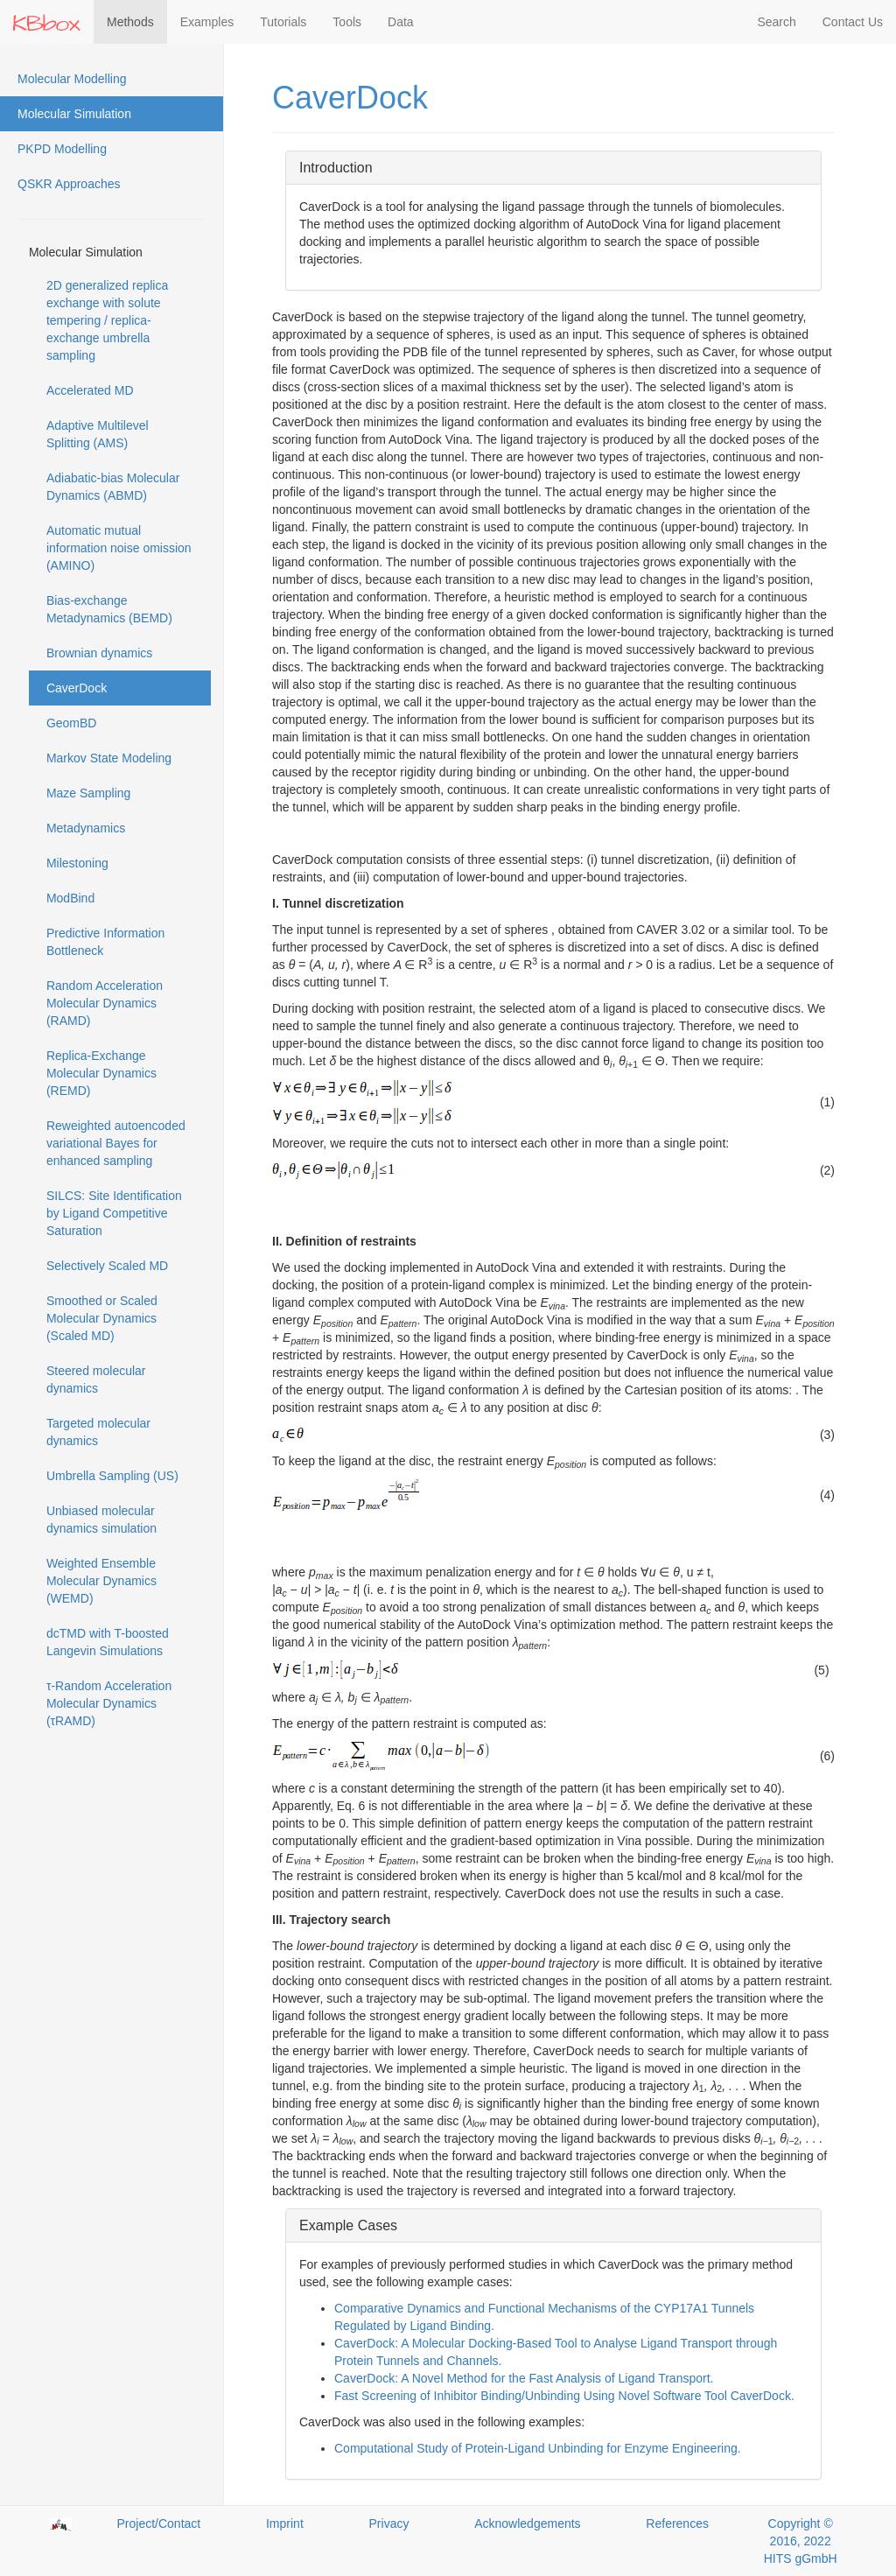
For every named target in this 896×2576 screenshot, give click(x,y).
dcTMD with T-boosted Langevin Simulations (107, 1642)
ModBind (70, 898)
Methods (130, 22)
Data (401, 22)
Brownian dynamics (99, 653)
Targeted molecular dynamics (98, 1432)
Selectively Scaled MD (107, 1266)
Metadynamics (85, 828)
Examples (207, 22)
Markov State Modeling (109, 758)
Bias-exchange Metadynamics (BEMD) (109, 609)
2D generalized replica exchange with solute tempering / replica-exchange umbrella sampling (107, 320)
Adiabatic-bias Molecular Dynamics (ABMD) (113, 486)
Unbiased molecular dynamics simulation (101, 1519)
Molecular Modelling (72, 79)
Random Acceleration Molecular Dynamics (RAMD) (104, 1003)
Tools (346, 22)
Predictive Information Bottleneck (105, 942)
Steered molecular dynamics (96, 1379)
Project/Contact (159, 2523)
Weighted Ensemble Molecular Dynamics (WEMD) (101, 1580)
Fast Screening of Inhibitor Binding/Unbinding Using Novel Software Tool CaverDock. (564, 2396)
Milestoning (77, 863)
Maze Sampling (88, 793)
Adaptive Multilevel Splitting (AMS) (97, 434)
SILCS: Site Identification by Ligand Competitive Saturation (114, 1213)
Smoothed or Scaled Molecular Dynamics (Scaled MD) (102, 1318)
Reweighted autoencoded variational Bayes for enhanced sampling (116, 1143)
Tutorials (283, 22)
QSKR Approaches (69, 184)
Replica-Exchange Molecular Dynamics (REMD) (101, 1073)
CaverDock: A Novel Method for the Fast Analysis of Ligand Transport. (523, 2378)
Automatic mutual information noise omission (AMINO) (119, 547)
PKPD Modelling (62, 149)
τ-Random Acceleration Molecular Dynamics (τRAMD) (109, 1703)
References (677, 2523)
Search (776, 22)
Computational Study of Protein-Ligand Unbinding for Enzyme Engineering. (537, 2448)
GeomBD (71, 723)
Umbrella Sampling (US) (112, 1476)
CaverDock (76, 688)
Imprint (285, 2523)
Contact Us (852, 22)
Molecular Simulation (74, 114)
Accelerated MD (90, 390)
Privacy (389, 2523)
